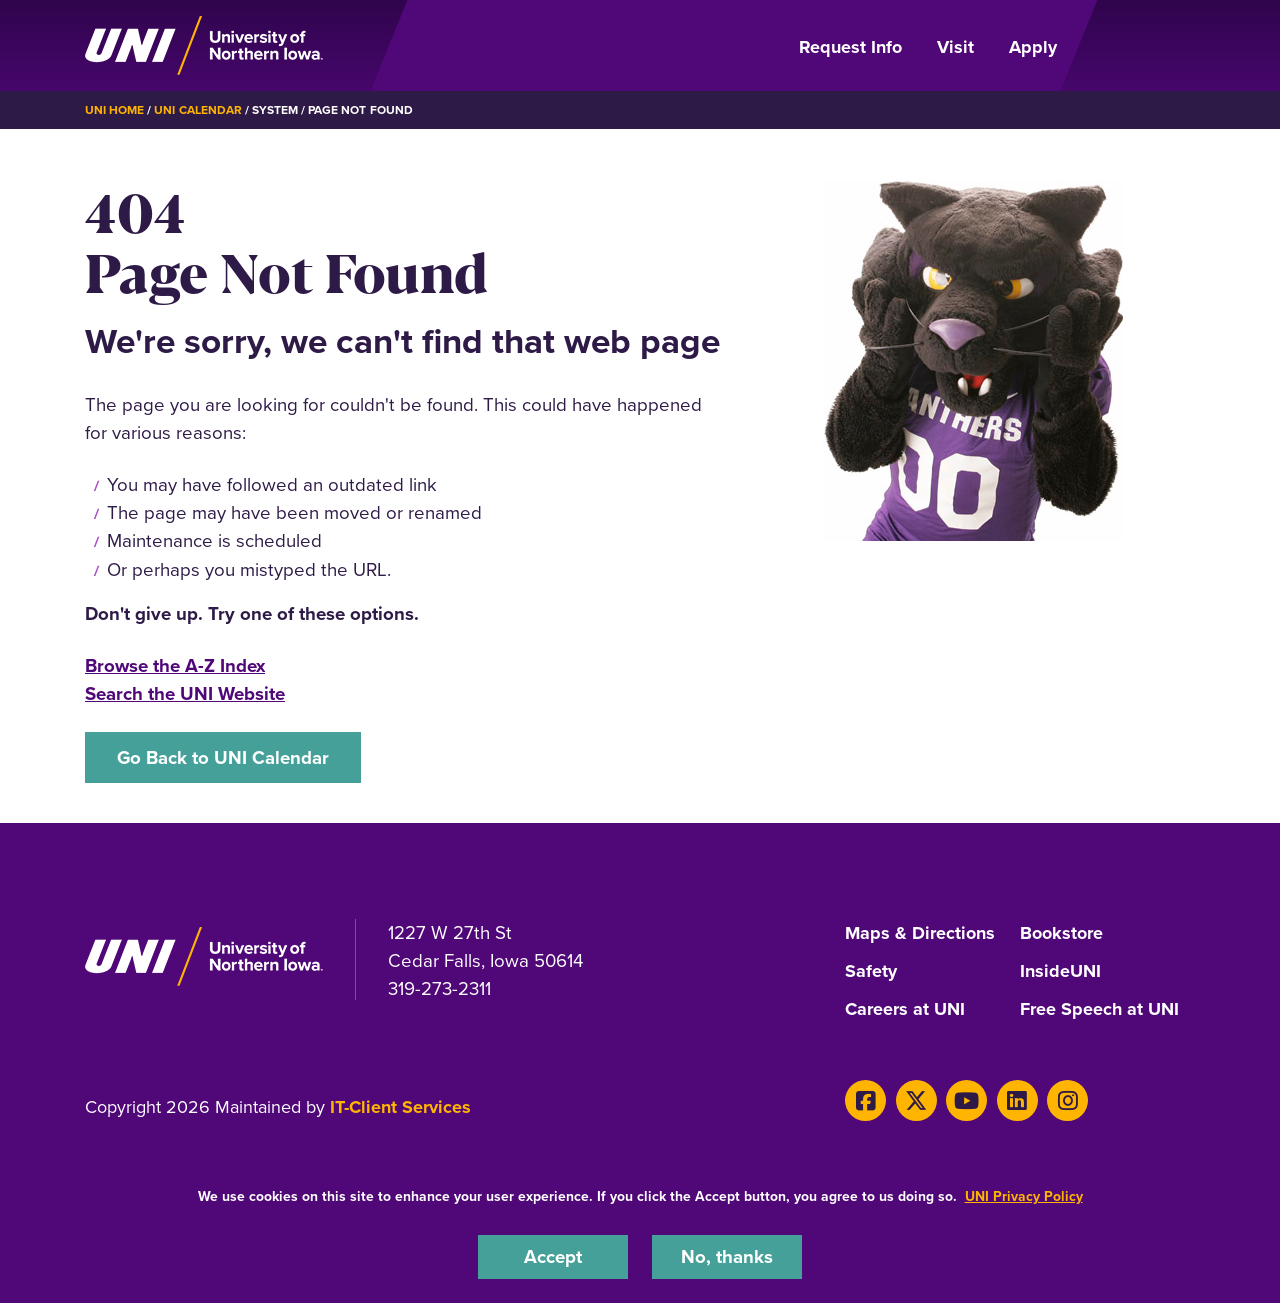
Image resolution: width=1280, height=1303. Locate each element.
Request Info (850, 47)
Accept (553, 1256)
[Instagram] (1067, 1100)
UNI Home (114, 110)
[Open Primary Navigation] (1138, 46)
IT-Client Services (400, 1107)
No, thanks (727, 1256)
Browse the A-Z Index (175, 665)
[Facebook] (865, 1100)
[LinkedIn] (1017, 1100)
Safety (871, 972)
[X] (916, 1100)
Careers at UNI (905, 1010)
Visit (955, 47)
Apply (1033, 47)
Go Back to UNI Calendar (223, 757)
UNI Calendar (197, 110)
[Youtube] (966, 1100)
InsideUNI (1060, 972)
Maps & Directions (920, 934)
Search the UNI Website (185, 693)
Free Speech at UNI (1099, 1010)
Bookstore (1061, 934)
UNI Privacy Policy (1024, 1196)
